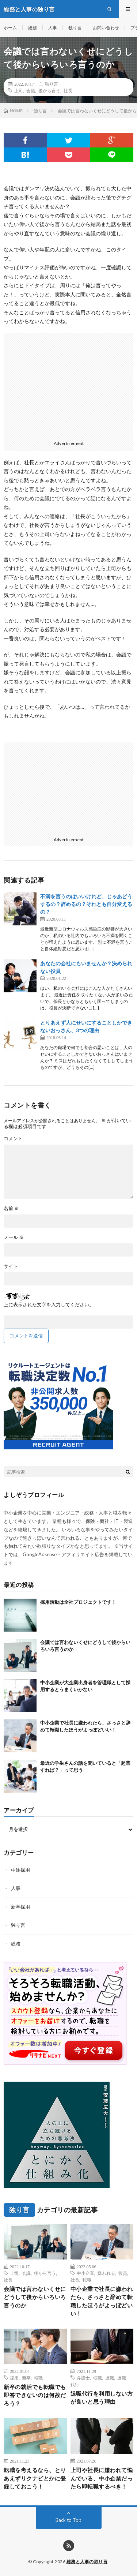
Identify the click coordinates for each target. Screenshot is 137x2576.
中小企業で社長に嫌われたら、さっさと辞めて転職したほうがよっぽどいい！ (102, 2301)
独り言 (74, 27)
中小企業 (85, 2273)
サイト (11, 1266)
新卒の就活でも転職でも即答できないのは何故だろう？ (35, 2395)
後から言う (49, 90)
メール (14, 1237)
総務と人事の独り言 (87, 2561)
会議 (30, 90)
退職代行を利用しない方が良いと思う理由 (102, 2397)
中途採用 (20, 1870)
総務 (32, 27)
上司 (18, 90)
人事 (52, 27)
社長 (68, 90)
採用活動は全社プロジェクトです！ (78, 1602)
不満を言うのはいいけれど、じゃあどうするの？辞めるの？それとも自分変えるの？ (86, 904)
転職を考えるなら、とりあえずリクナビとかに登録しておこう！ (35, 2478)
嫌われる (106, 2273)
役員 (122, 2273)
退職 (109, 2377)
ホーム (10, 27)
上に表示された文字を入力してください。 (49, 1304)
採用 (14, 2377)
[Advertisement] (68, 384)
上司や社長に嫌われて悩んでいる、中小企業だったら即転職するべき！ (102, 2478)
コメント (13, 1138)
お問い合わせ (106, 27)
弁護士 (83, 2377)
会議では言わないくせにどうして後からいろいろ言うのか (35, 2297)
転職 (87, 2279)
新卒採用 (20, 1907)
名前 (11, 1208)
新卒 (26, 2377)
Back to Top (68, 2520)
